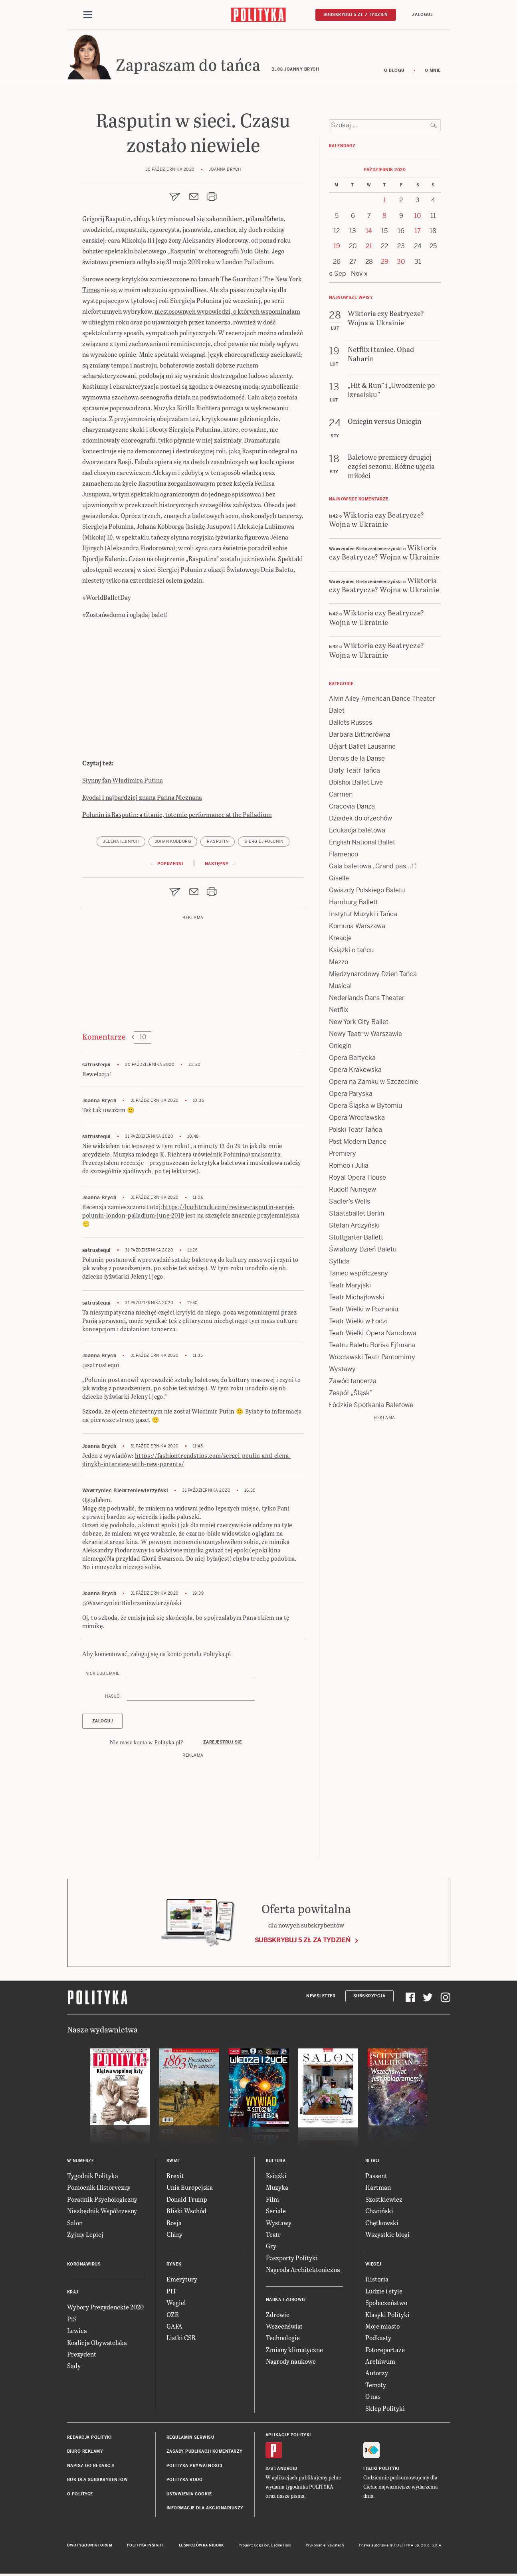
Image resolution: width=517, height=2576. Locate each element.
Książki (276, 2178)
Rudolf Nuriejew (352, 1192)
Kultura (276, 2163)
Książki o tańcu (351, 952)
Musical (340, 988)
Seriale (276, 2213)
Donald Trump (186, 2201)
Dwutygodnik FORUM (90, 2547)
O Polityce (80, 2496)
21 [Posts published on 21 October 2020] (369, 249)
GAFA (174, 2328)
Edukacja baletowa (357, 832)
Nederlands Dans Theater (366, 1000)
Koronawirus (84, 2266)
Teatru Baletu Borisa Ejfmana (372, 1347)
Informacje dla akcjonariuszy (205, 2510)
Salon (75, 2225)
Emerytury (181, 2281)
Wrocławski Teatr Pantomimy (372, 1359)
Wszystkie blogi (387, 2236)
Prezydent (81, 2356)
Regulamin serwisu (190, 2439)
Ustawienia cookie (189, 2496)
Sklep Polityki (385, 2410)
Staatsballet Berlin (356, 1216)
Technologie (283, 2340)
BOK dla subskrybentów (97, 2482)
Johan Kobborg (173, 843)
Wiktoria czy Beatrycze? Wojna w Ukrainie (376, 521)
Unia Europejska (189, 2189)
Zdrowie (277, 2316)
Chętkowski (381, 2225)
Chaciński (379, 2213)
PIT (171, 2293)
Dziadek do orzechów (360, 820)
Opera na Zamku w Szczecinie (373, 1084)
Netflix (338, 1012)
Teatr (273, 2236)
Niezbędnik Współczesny (102, 2213)
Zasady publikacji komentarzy (204, 2453)
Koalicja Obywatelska (97, 2344)
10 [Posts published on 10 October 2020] (417, 218)
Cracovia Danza (352, 809)
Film (272, 2201)
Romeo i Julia (348, 1168)
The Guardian (239, 281)
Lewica (77, 2332)
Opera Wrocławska (357, 1120)
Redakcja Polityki (89, 2439)
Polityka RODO (184, 2482)
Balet (337, 713)
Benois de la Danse (357, 761)
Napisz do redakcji (90, 2468)
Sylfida (339, 1263)
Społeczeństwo (386, 2304)
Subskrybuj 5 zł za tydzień (303, 1942)
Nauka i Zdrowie (286, 2302)
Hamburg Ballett (353, 904)
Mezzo (338, 964)
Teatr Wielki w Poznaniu (363, 1311)
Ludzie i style (383, 2293)
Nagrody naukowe (291, 2363)
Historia (376, 2281)
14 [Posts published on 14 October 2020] (369, 233)
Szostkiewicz (383, 2201)
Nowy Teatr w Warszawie (365, 1036)
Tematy (375, 2387)
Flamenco (343, 856)
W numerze (80, 2163)
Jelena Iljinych (121, 843)
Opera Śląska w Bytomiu (365, 1108)
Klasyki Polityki (387, 2316)
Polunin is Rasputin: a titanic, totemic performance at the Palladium (177, 816)
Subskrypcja (369, 1998)
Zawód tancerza (352, 1383)
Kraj (72, 2294)
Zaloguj (422, 14)
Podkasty (378, 2340)
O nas (372, 2398)
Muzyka (277, 2189)
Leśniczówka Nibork (201, 2547)
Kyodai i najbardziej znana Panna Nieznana (142, 799)
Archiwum (380, 2363)
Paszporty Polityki (292, 2260)
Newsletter (320, 1998)
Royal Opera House (357, 1180)
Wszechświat (284, 2328)
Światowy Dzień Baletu (362, 1251)
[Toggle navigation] (88, 15)
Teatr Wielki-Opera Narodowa (372, 1335)
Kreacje (340, 940)
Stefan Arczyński (354, 1228)
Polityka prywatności (194, 2468)
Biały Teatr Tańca (354, 773)
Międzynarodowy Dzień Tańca (373, 976)
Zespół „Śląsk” (350, 1395)
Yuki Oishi (254, 253)
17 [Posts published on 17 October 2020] (417, 233)
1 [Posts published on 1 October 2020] (384, 202)
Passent (376, 2178)
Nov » (359, 276)
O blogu (394, 72)
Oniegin (340, 1048)
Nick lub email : (103, 1675)
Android (287, 2470)
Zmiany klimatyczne (294, 2352)
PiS (72, 2321)
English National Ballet (362, 844)
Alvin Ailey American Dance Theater (382, 701)
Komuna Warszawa (357, 928)
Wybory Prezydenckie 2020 (105, 2309)
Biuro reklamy (85, 2453)
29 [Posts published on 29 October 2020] (384, 264)
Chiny (174, 2236)
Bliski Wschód (186, 2213)
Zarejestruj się (222, 1745)
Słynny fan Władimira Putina (122, 782)
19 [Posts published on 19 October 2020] (336, 249)
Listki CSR (181, 2340)
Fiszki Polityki (381, 2470)
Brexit (175, 2178)
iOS (269, 2470)
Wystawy (342, 1371)
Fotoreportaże (385, 2352)
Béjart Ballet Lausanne (362, 749)
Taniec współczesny (358, 1275)
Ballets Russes (350, 725)
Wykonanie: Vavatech (325, 2547)
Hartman (378, 2189)
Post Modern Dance (357, 1144)
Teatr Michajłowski (356, 1299)
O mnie (433, 72)
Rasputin (217, 843)
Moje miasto (382, 2328)
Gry (271, 2248)
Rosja (174, 2225)
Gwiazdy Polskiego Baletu (367, 892)
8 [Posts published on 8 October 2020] (384, 218)
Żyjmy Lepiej (85, 2236)
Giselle (339, 880)
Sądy (74, 2367)
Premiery (342, 1156)
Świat (173, 2163)
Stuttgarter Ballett (356, 1240)
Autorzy (376, 2375)
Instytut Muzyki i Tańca (363, 916)
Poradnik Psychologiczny (102, 2201)
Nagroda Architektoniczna (303, 2271)
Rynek (174, 2266)
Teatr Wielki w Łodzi (358, 1323)
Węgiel (176, 2304)
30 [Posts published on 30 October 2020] (401, 264)
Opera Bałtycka (352, 1060)
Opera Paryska (350, 1096)
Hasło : (113, 1698)
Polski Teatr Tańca (355, 1132)
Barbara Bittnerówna (359, 737)
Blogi (372, 2163)
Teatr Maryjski (350, 1287)
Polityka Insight (145, 2547)
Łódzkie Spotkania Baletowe (371, 1407)
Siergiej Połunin (263, 843)
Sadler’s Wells (349, 1204)
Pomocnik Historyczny (99, 2189)
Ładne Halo (281, 2547)
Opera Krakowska (355, 1072)
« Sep (337, 276)
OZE (172, 2316)
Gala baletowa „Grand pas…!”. (372, 868)
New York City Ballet (358, 1024)
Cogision (261, 2547)
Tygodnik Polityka (92, 2178)
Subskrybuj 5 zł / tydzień (355, 14)
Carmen (341, 797)
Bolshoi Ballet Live (356, 785)
